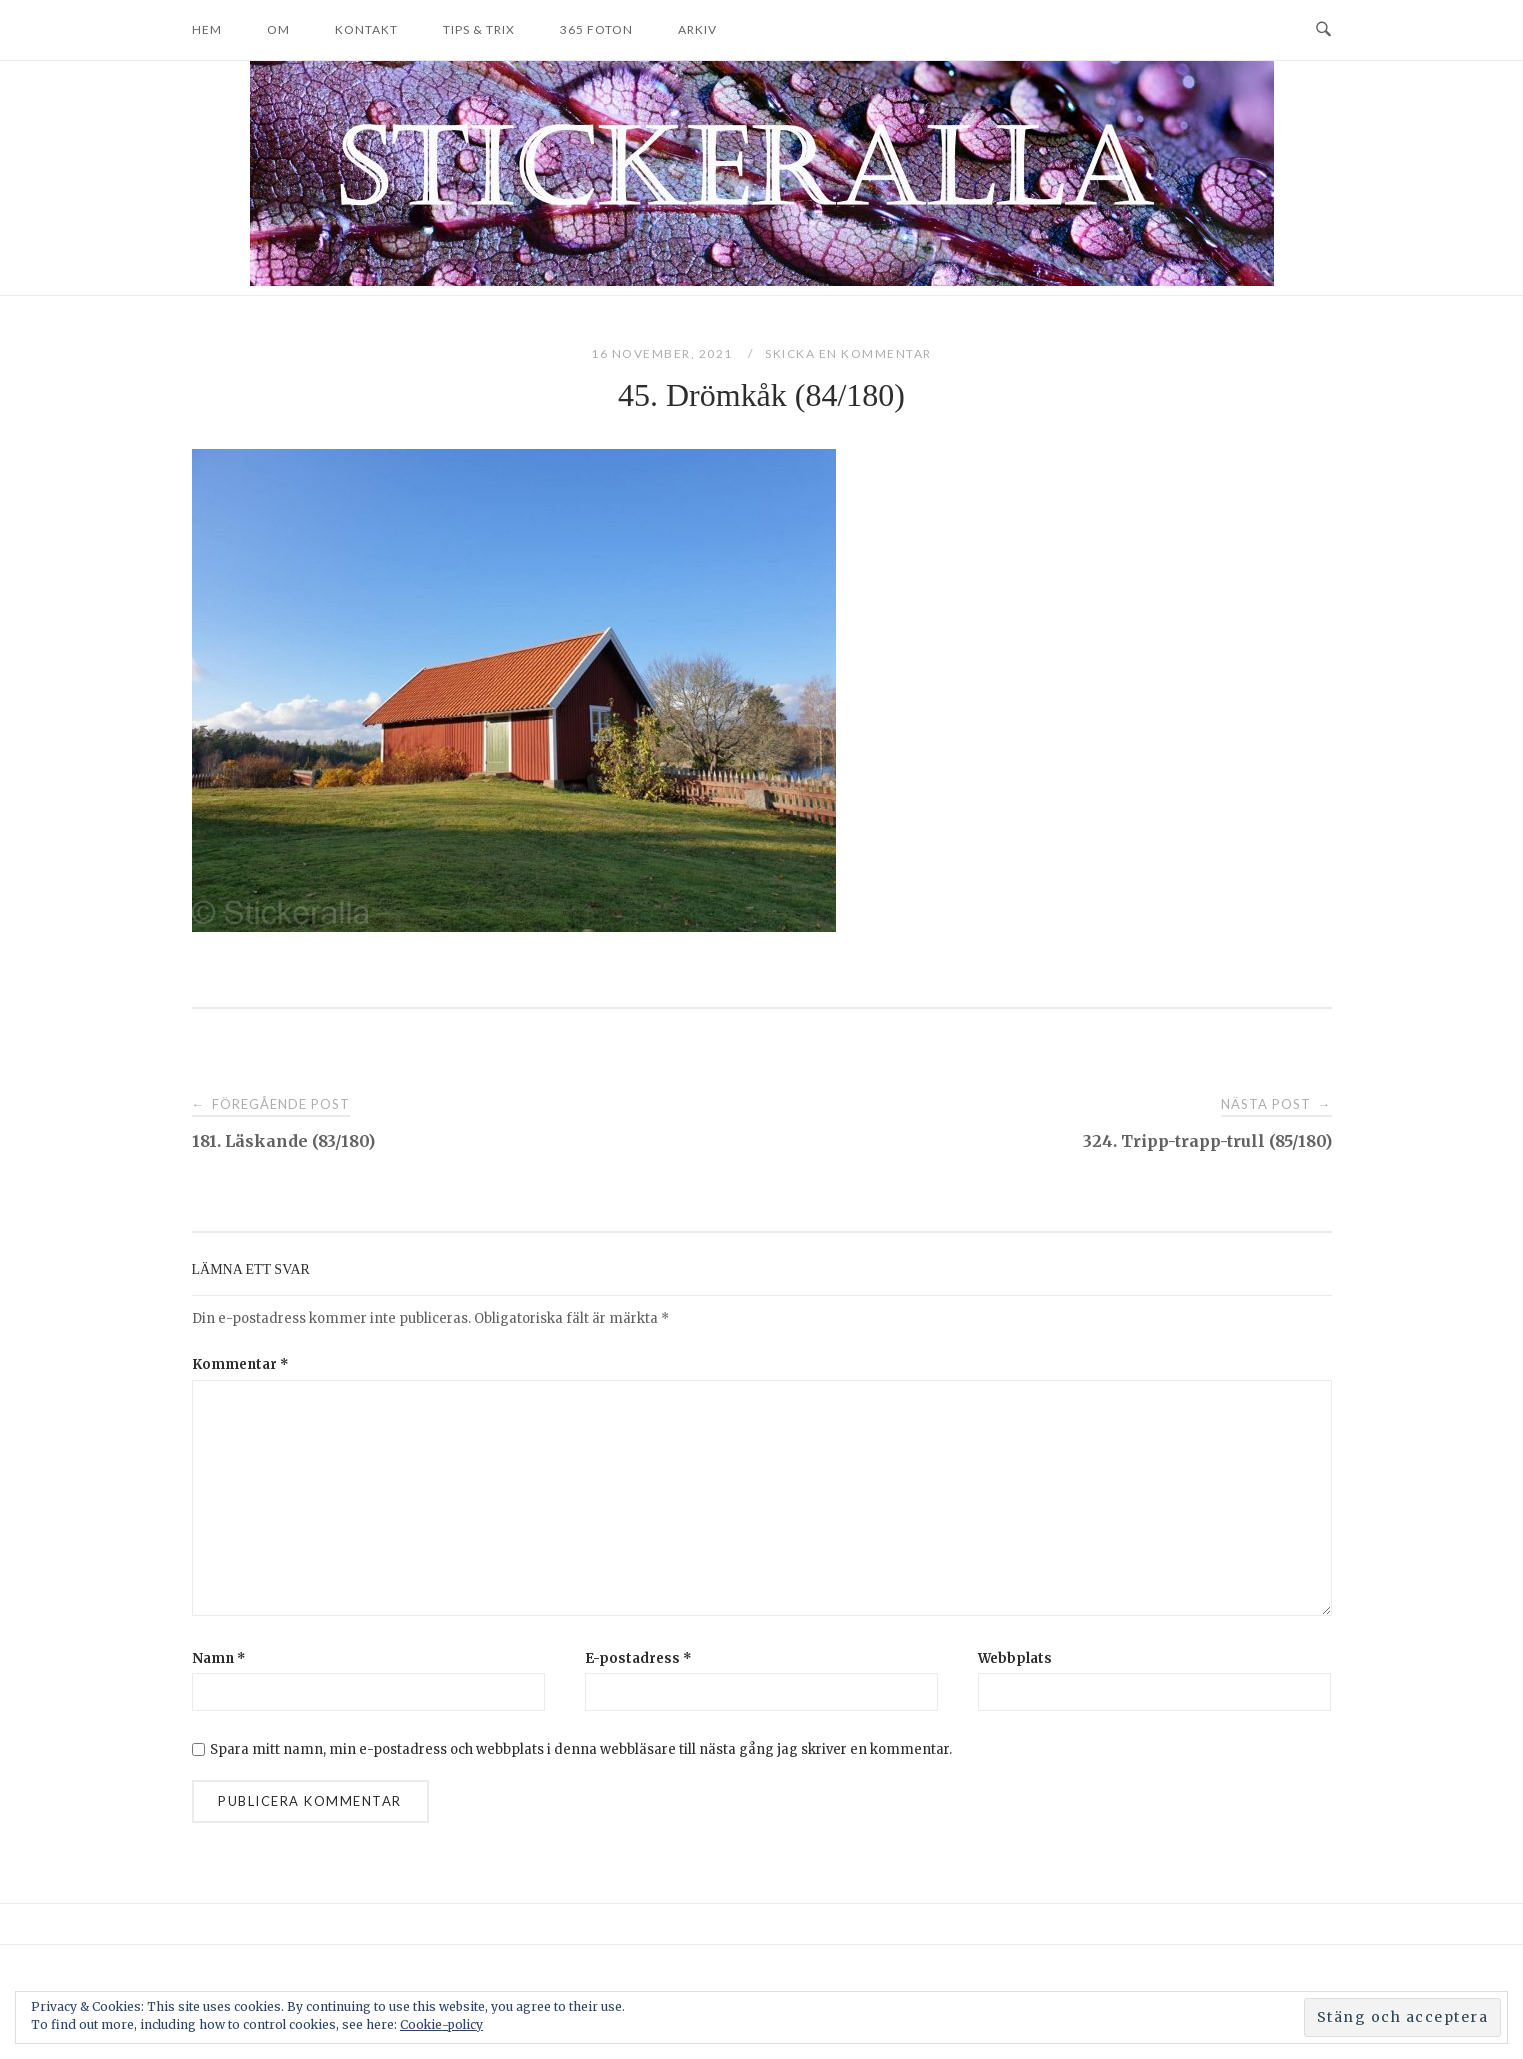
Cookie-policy (441, 2024)
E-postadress (638, 1658)
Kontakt (366, 29)
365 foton (596, 29)
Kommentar (240, 1364)
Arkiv (697, 29)
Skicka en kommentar (848, 353)
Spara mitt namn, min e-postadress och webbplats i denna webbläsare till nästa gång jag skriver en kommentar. (581, 1749)
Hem (207, 29)
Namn (219, 1658)
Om (278, 29)
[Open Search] (1323, 30)
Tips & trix (479, 29)
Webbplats (1015, 1658)
